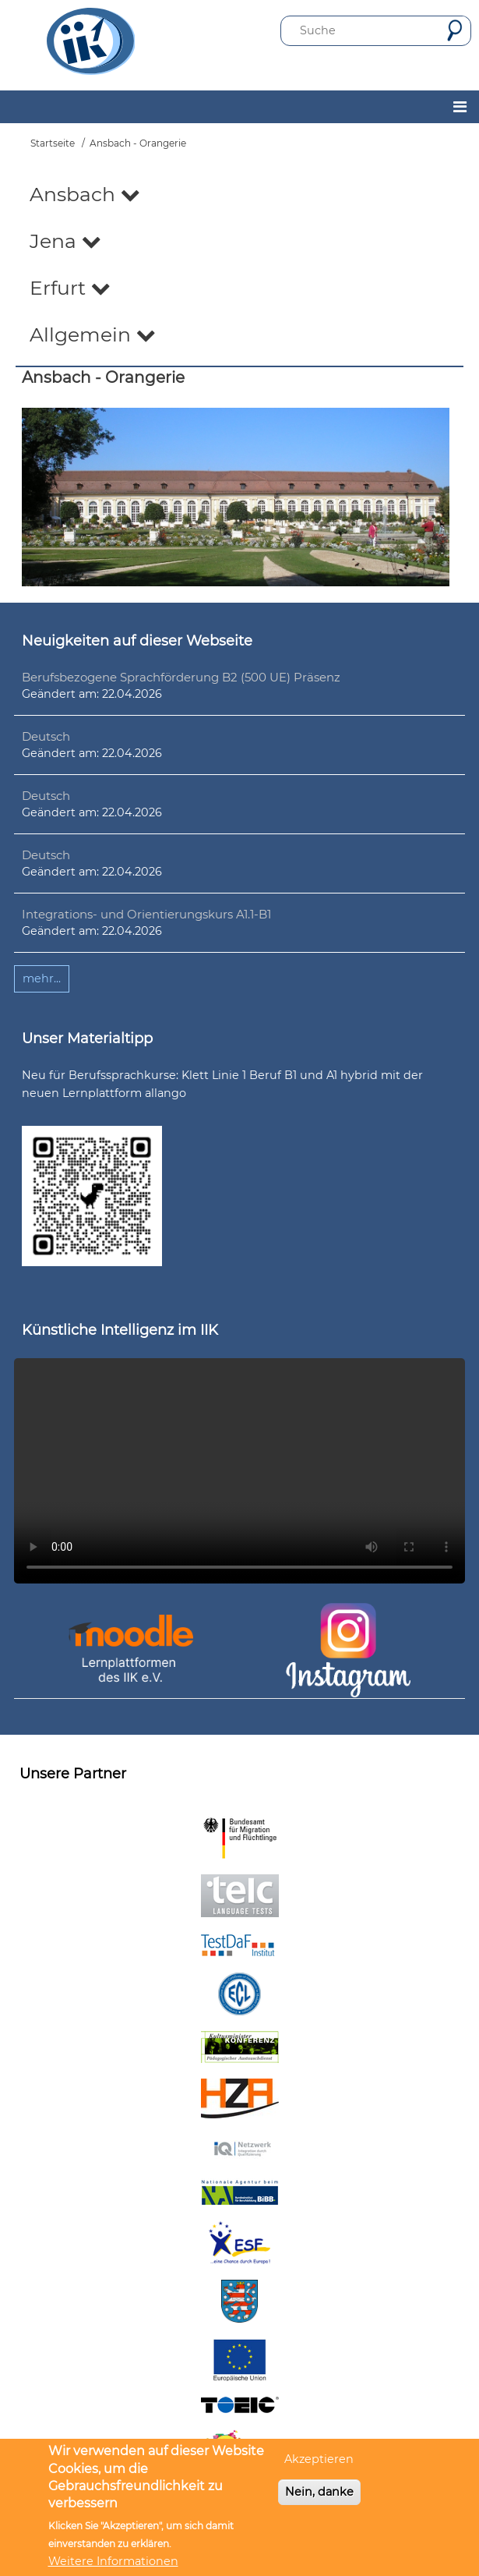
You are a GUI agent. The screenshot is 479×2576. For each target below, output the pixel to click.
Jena (65, 241)
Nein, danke (319, 2492)
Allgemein (93, 334)
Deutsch (46, 736)
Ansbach (85, 194)
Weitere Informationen (113, 2561)
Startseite (52, 143)
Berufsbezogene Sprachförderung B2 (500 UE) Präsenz (181, 677)
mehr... (42, 978)
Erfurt (70, 287)
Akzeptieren (319, 2459)
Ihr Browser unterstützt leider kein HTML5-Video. (239, 1471)
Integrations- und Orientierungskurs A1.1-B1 (146, 914)
